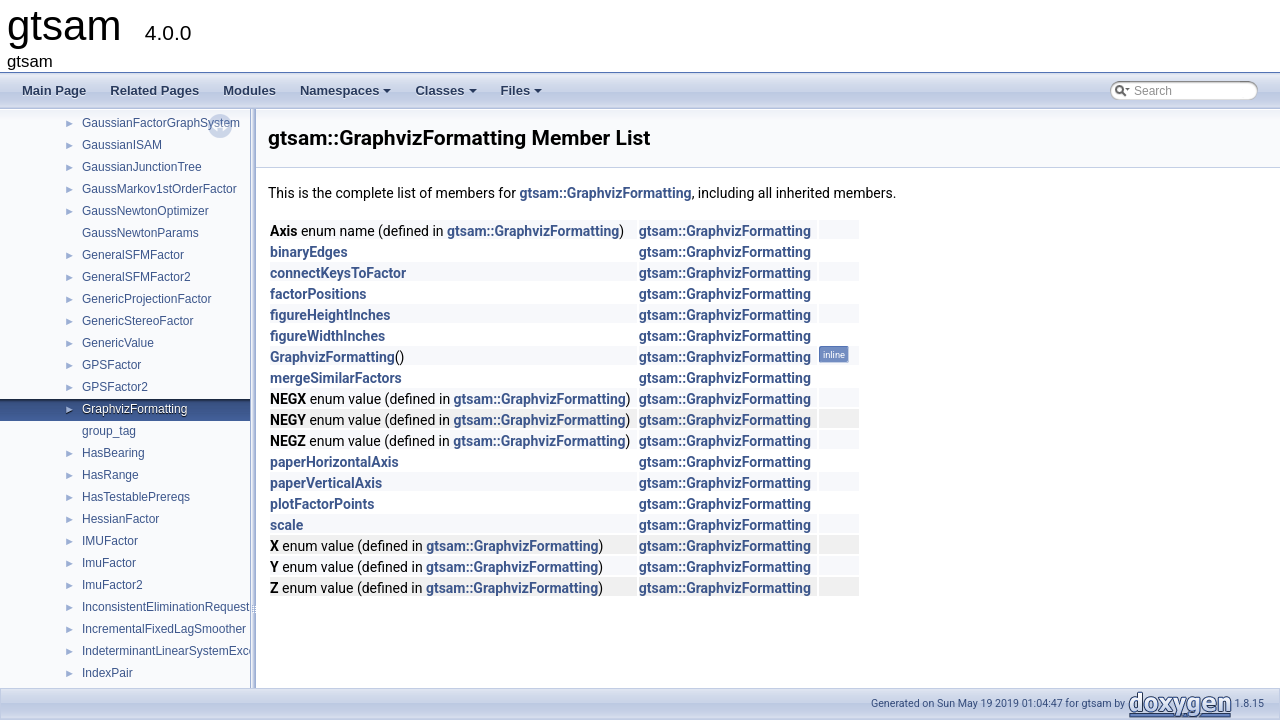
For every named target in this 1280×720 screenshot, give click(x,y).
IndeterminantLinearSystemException (181, 651)
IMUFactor (110, 541)
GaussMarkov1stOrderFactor (159, 189)
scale (286, 525)
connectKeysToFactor (338, 273)
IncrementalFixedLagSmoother (164, 629)
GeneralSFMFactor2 (136, 277)
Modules (249, 90)
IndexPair (107, 673)
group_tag (109, 431)
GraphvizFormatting (134, 409)
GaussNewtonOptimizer (145, 211)
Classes (447, 96)
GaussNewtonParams (140, 233)
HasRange (110, 475)
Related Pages (154, 90)
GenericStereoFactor (137, 321)
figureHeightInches (330, 315)
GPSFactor (111, 365)
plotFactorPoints (322, 504)
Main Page (54, 90)
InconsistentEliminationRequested (172, 607)
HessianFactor (120, 519)
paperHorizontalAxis (334, 462)
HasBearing (113, 453)
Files (523, 96)
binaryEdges (309, 252)
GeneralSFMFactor (133, 255)
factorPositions (318, 294)
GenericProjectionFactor (146, 299)
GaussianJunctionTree (142, 167)
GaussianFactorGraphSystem (161, 123)
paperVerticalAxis (326, 483)
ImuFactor (109, 563)
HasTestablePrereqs (136, 497)
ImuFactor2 (112, 585)
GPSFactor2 (115, 387)
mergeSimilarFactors (336, 378)
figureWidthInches (327, 336)
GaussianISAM (122, 145)
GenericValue (118, 343)
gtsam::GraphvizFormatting (605, 193)
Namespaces (347, 96)
